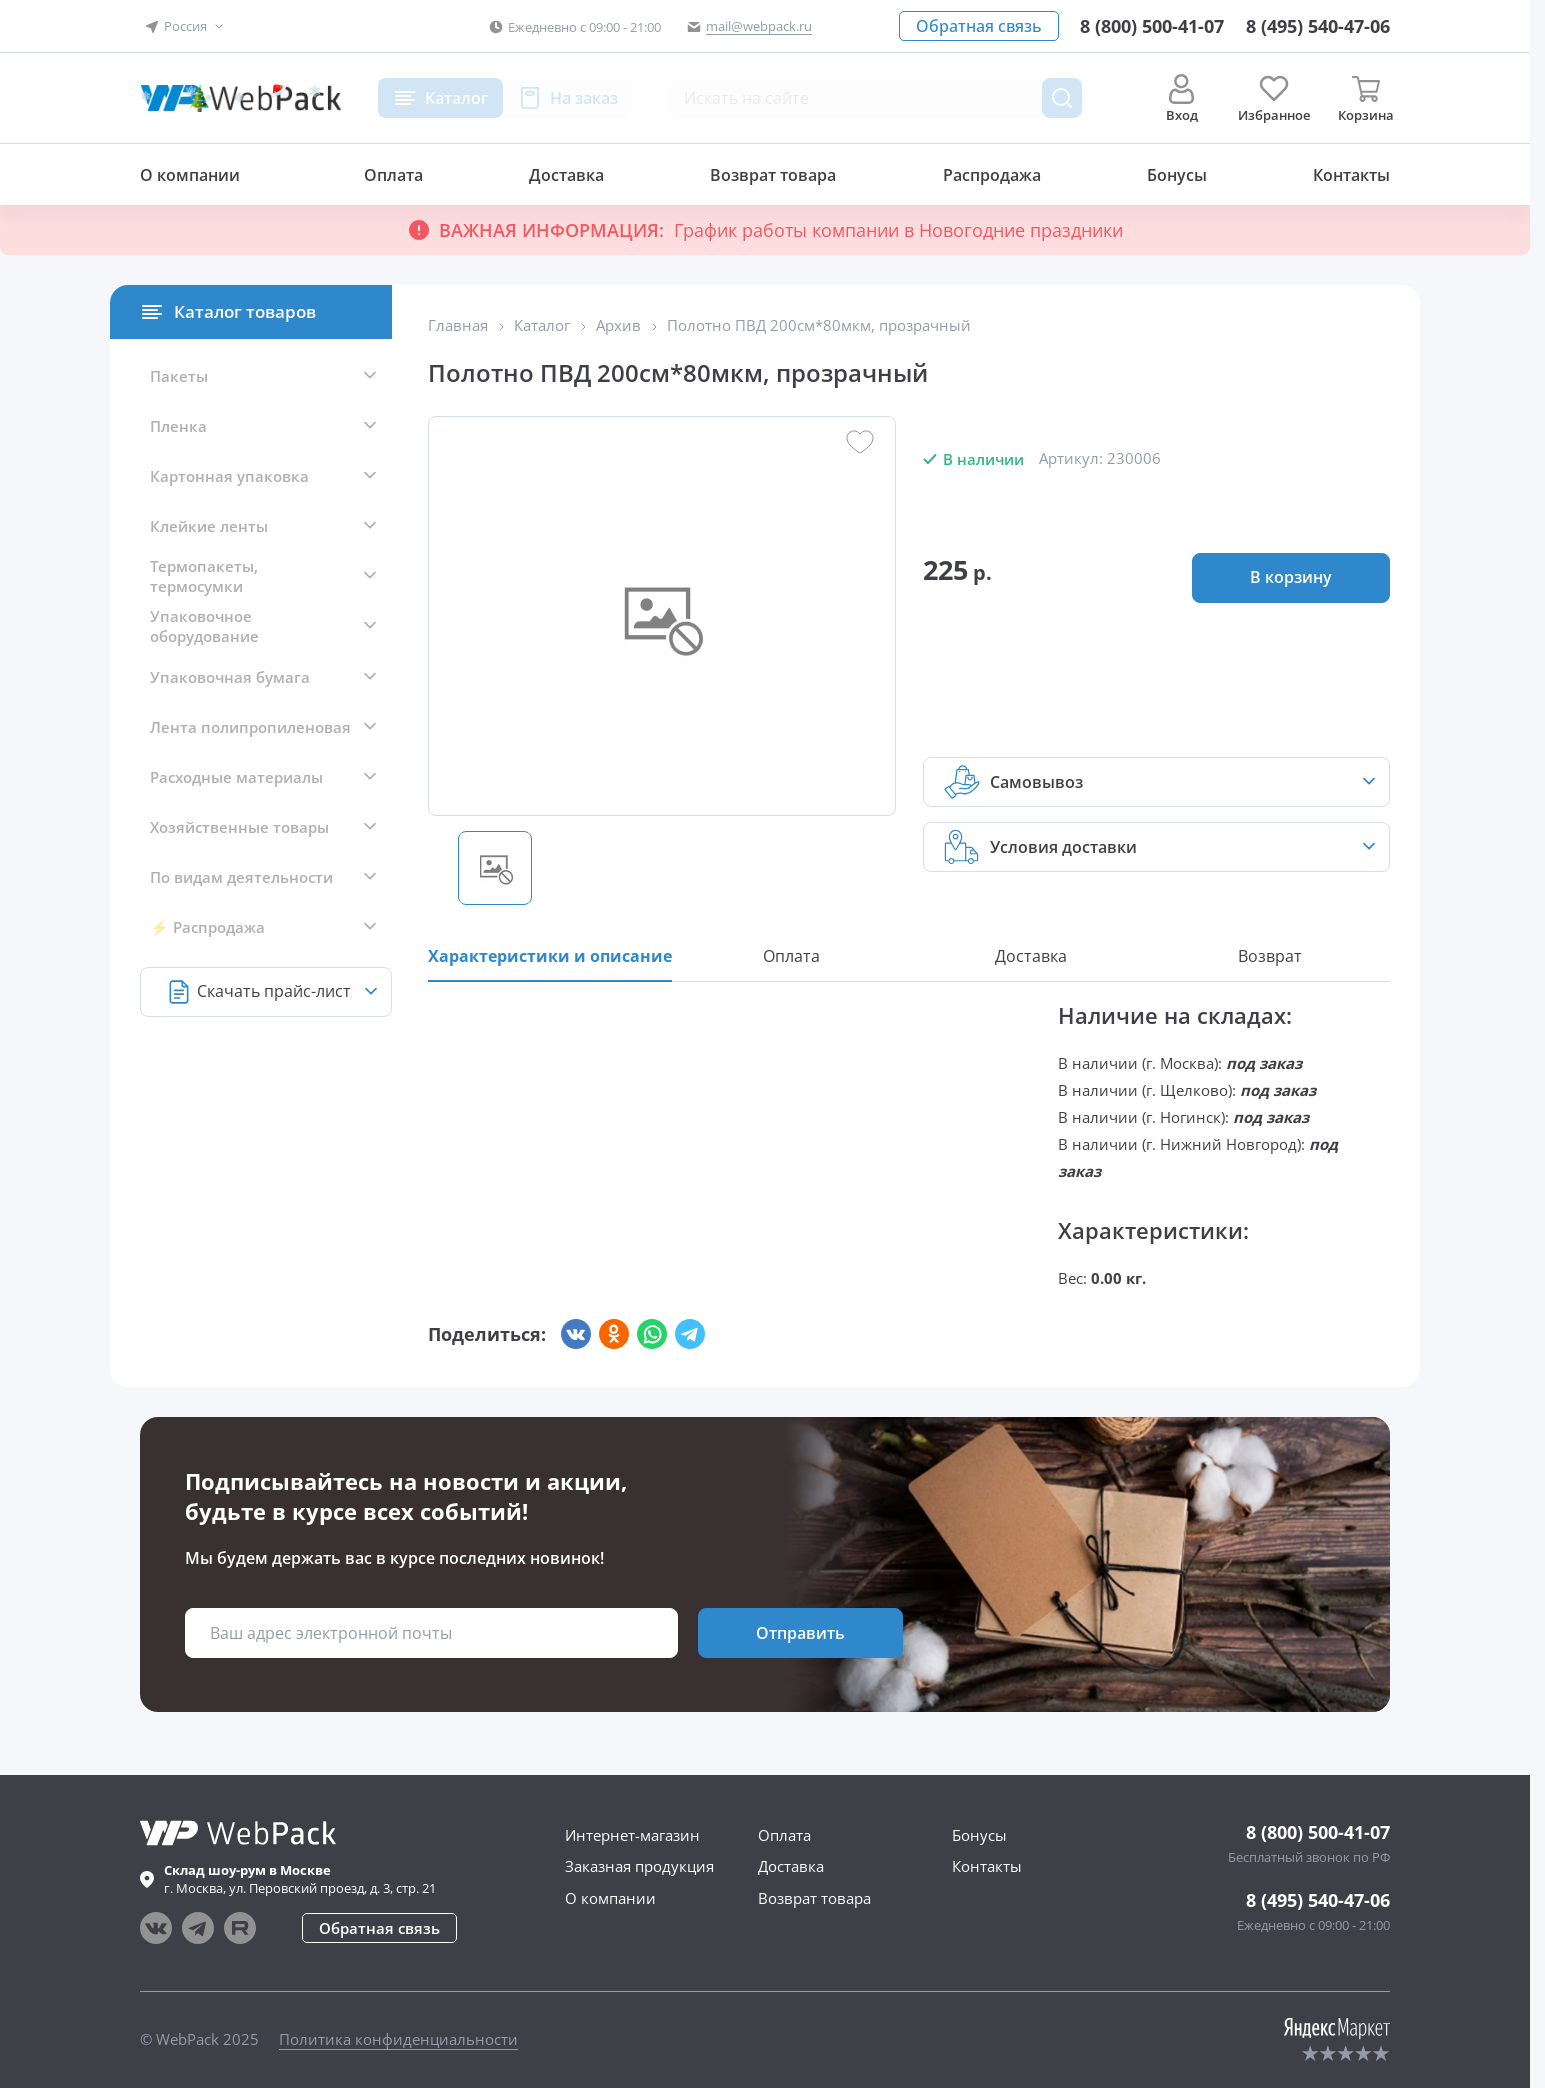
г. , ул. (300, 1879)
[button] (185, 27)
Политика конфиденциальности (398, 2039)
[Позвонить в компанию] (1318, 26)
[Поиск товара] (1062, 98)
